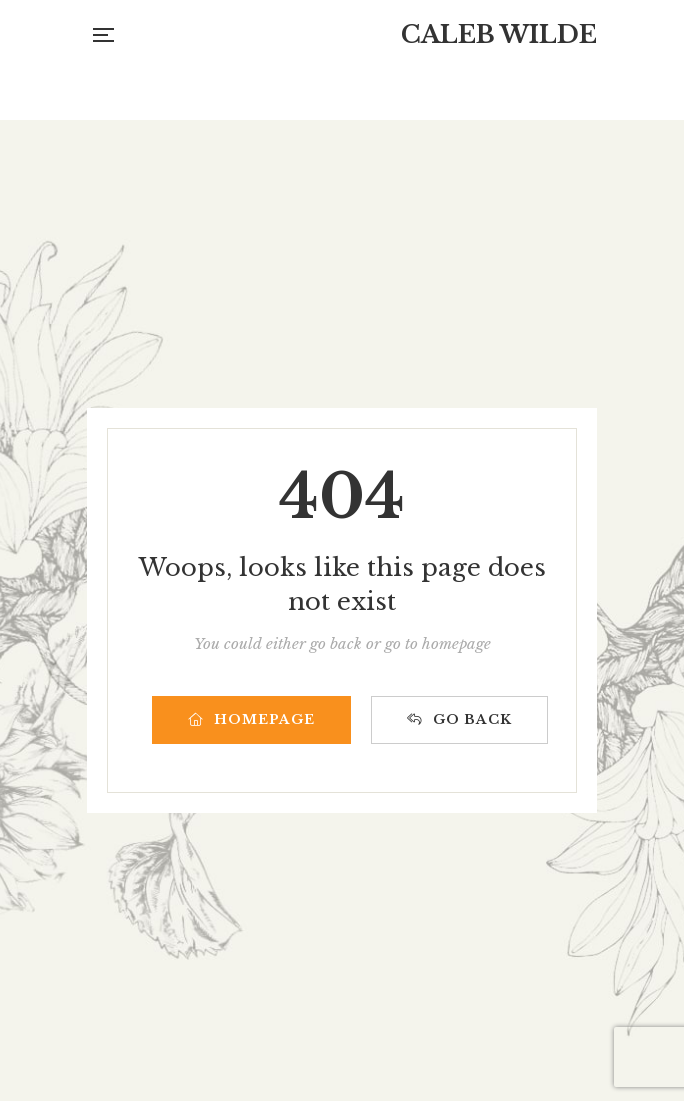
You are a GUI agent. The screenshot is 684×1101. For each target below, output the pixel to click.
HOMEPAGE (251, 719)
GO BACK (459, 719)
